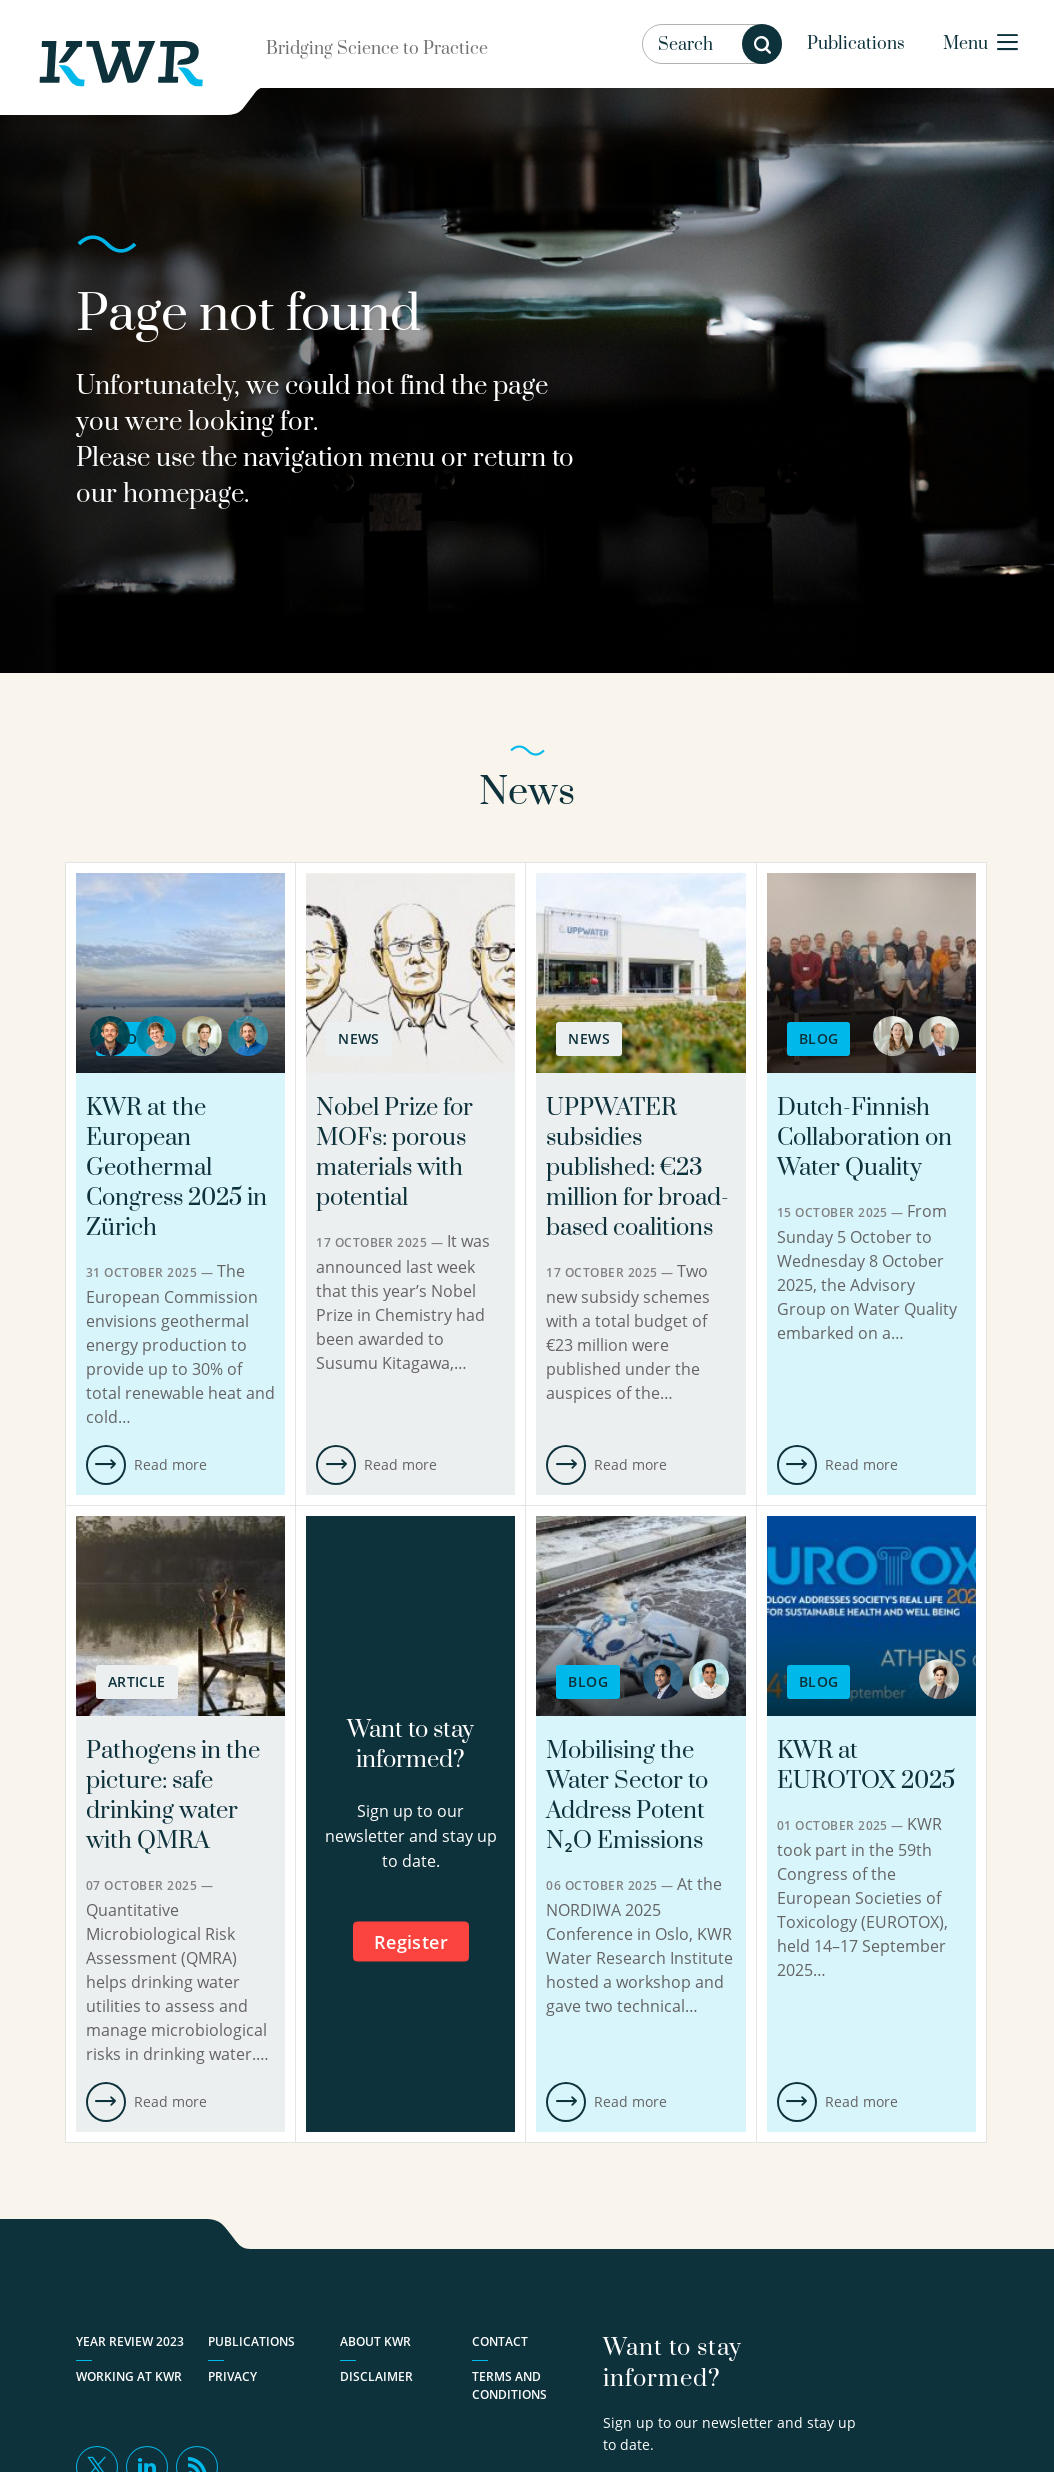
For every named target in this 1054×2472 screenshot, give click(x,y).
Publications (856, 44)
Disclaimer (376, 2376)
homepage (183, 494)
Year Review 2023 (130, 2341)
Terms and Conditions (509, 2385)
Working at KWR (129, 2376)
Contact (500, 2341)
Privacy (232, 2376)
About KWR (375, 2341)
